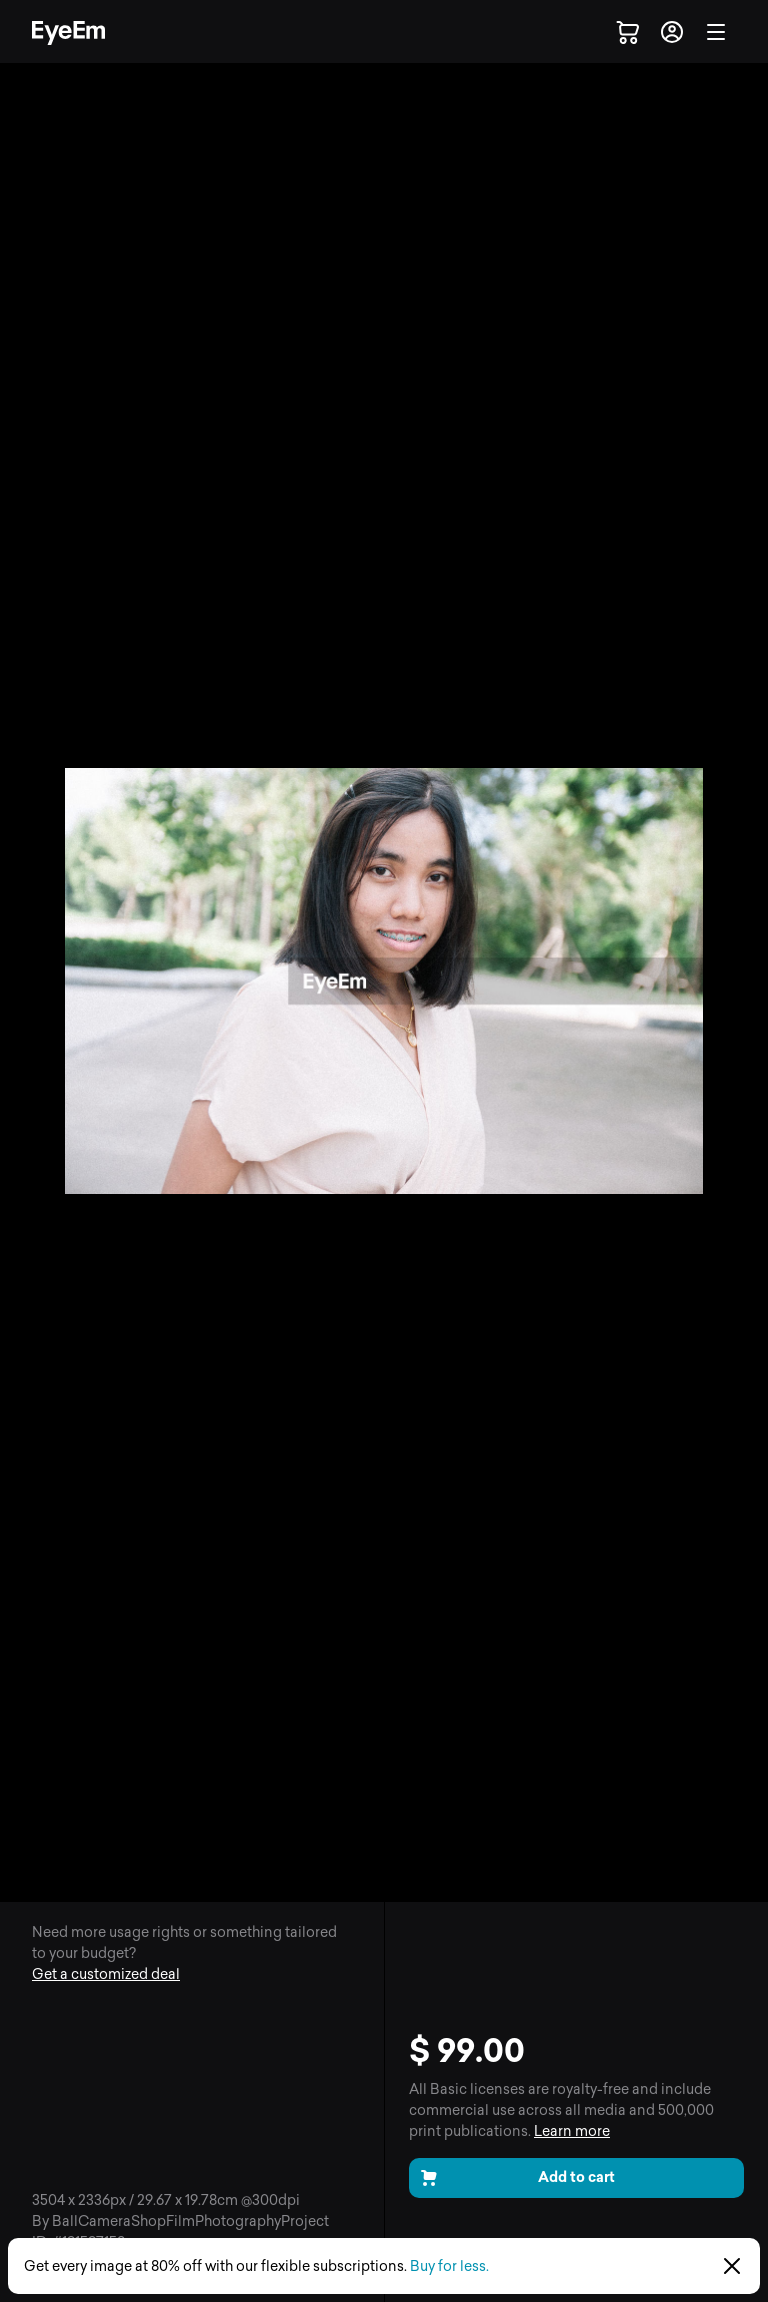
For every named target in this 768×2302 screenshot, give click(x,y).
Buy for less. (449, 2266)
